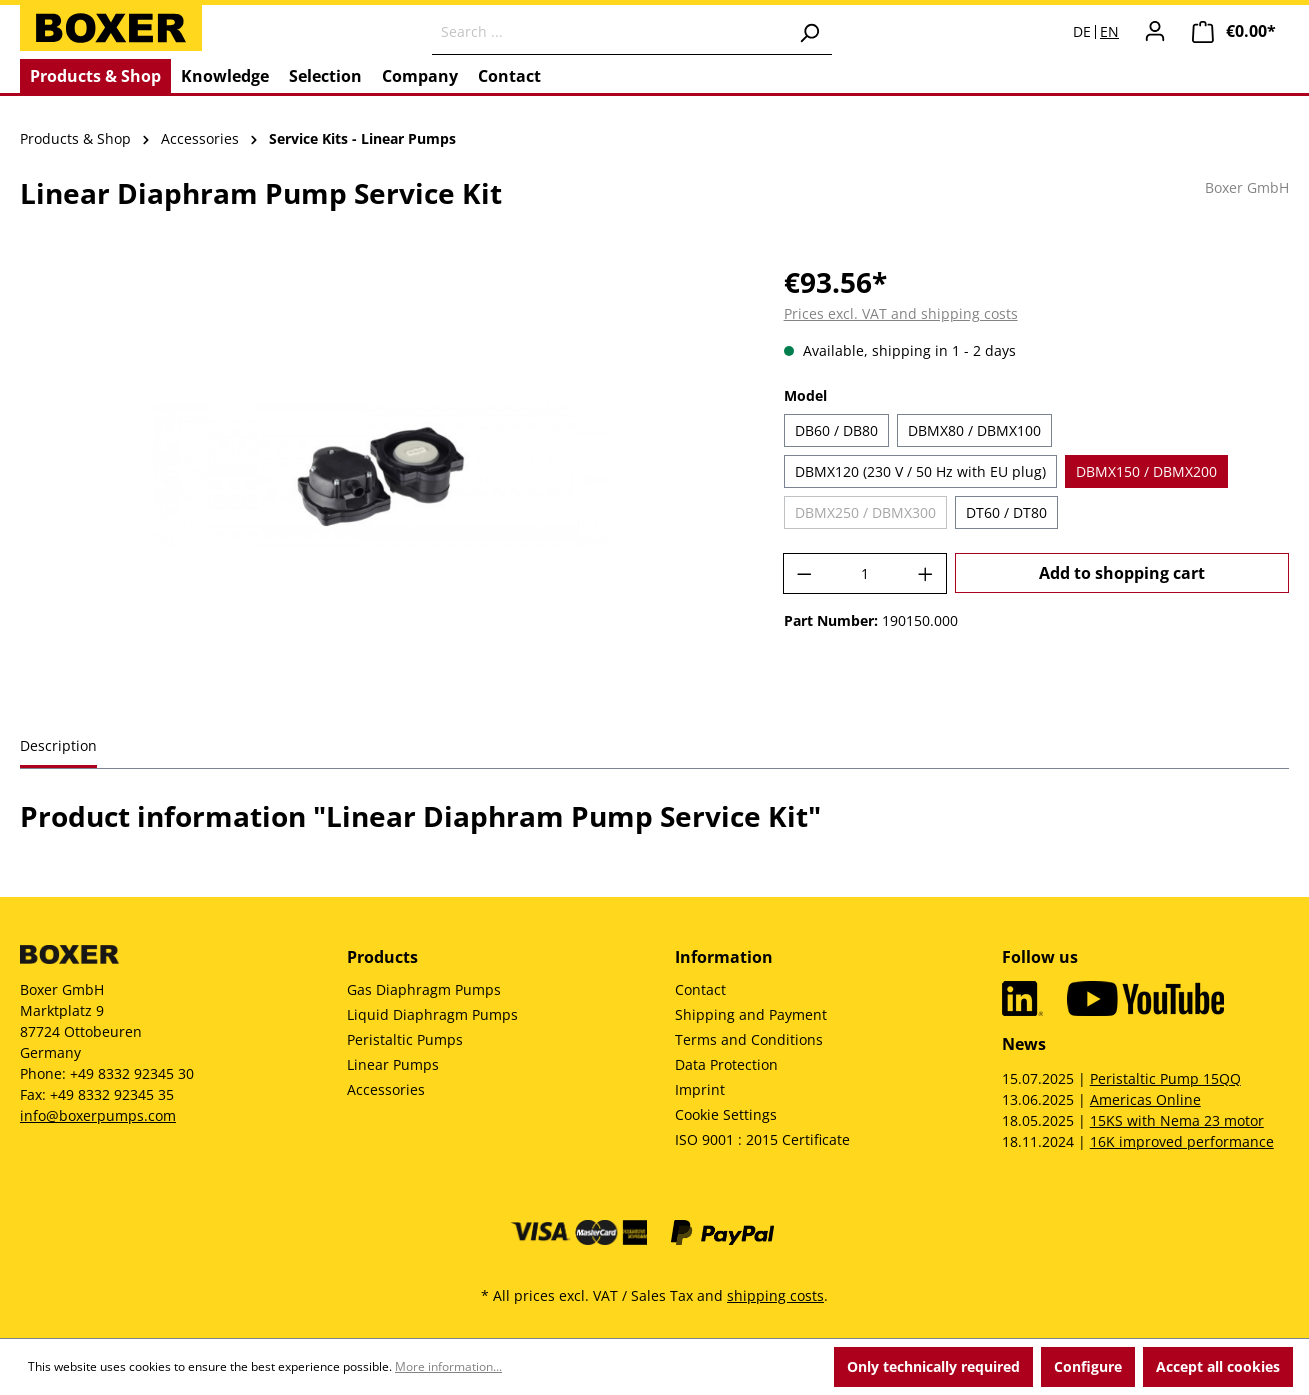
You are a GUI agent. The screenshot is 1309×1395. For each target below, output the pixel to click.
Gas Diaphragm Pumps (424, 989)
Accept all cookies (1218, 1366)
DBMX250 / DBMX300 (865, 512)
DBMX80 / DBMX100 (974, 430)
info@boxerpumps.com (98, 1115)
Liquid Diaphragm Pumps (432, 1014)
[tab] (58, 747)
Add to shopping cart (1122, 573)
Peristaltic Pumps (405, 1039)
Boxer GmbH (1247, 187)
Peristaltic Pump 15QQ (1165, 1078)
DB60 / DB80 (836, 430)
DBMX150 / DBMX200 (1146, 471)
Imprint (700, 1089)
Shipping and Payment (751, 1014)
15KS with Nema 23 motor (1177, 1120)
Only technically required (933, 1366)
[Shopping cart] (1234, 31)
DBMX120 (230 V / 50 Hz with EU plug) (920, 471)
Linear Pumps (393, 1064)
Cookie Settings (726, 1114)
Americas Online (1145, 1099)
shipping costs (775, 1295)
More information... (448, 1366)
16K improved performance (1182, 1141)
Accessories (386, 1089)
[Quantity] (864, 573)
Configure (1088, 1366)
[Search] (809, 32)
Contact (700, 989)
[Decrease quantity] (804, 573)
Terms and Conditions (749, 1039)
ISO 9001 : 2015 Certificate (762, 1139)
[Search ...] (609, 32)
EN (1109, 32)
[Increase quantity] (926, 573)
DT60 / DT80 (1006, 512)
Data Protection (726, 1064)
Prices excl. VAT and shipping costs (901, 313)
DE (1082, 32)
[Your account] (1155, 31)
